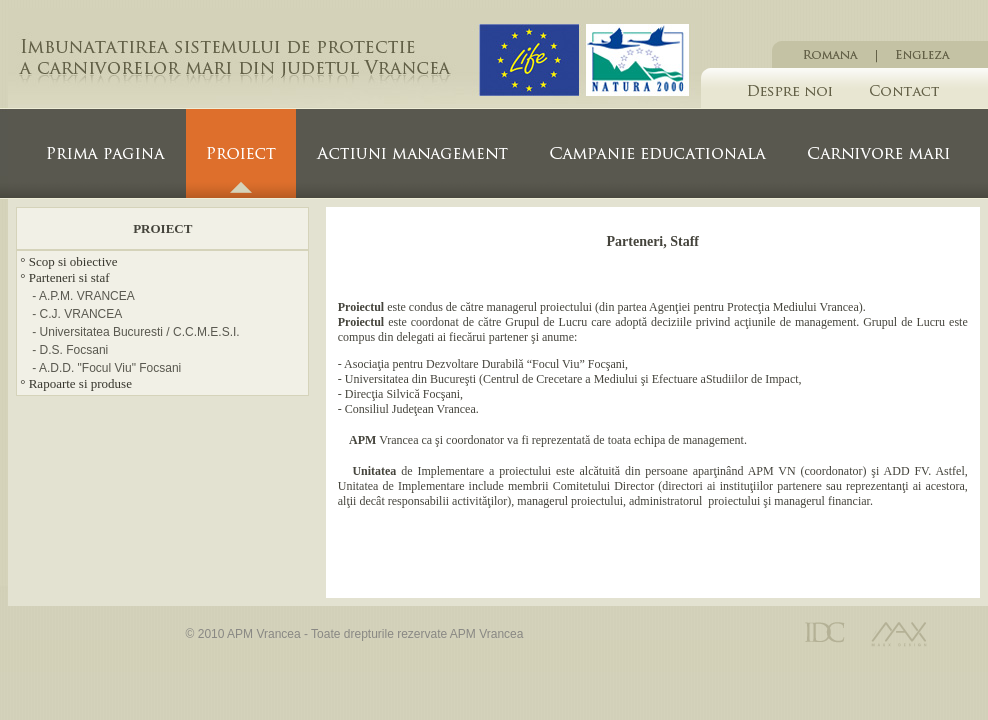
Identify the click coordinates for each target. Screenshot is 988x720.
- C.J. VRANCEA (77, 314)
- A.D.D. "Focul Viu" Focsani (106, 368)
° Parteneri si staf (64, 277)
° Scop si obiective (68, 261)
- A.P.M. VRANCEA (83, 296)
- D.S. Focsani (70, 350)
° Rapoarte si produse (76, 383)
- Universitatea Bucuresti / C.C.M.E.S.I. (135, 332)
